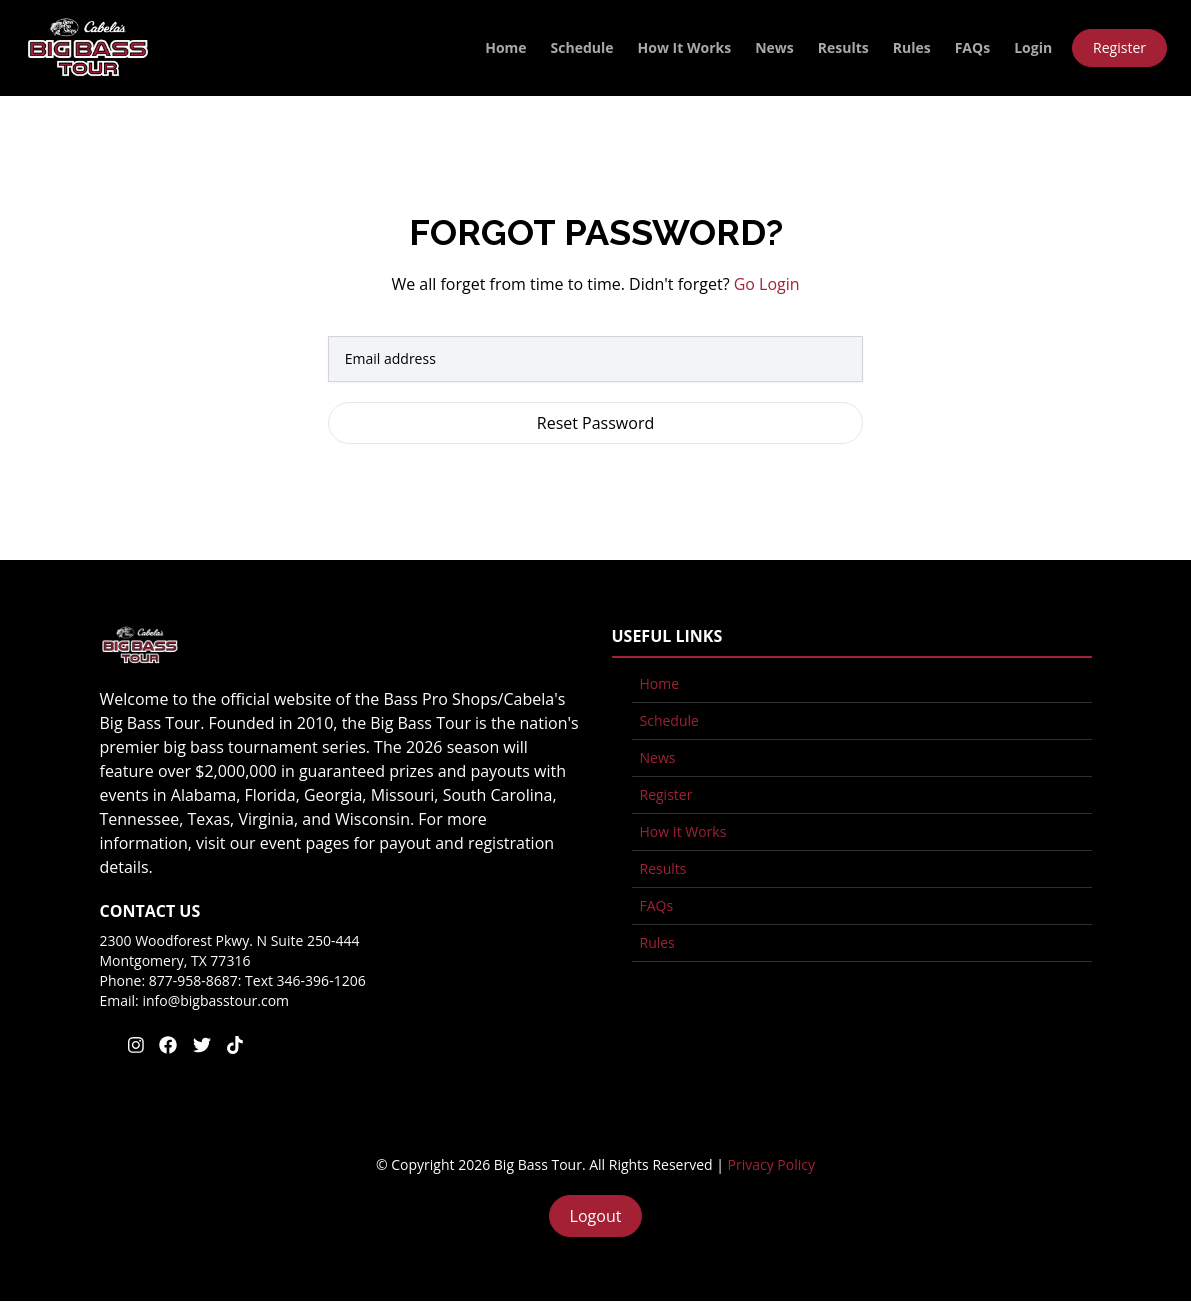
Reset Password (595, 423)
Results (843, 47)
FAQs (972, 47)
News (774, 47)
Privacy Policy (771, 1164)
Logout (596, 1216)
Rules (912, 47)
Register (1119, 47)
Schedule (582, 47)
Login (1033, 47)
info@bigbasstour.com (215, 1000)
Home (505, 47)
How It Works (685, 47)
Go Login (767, 284)
